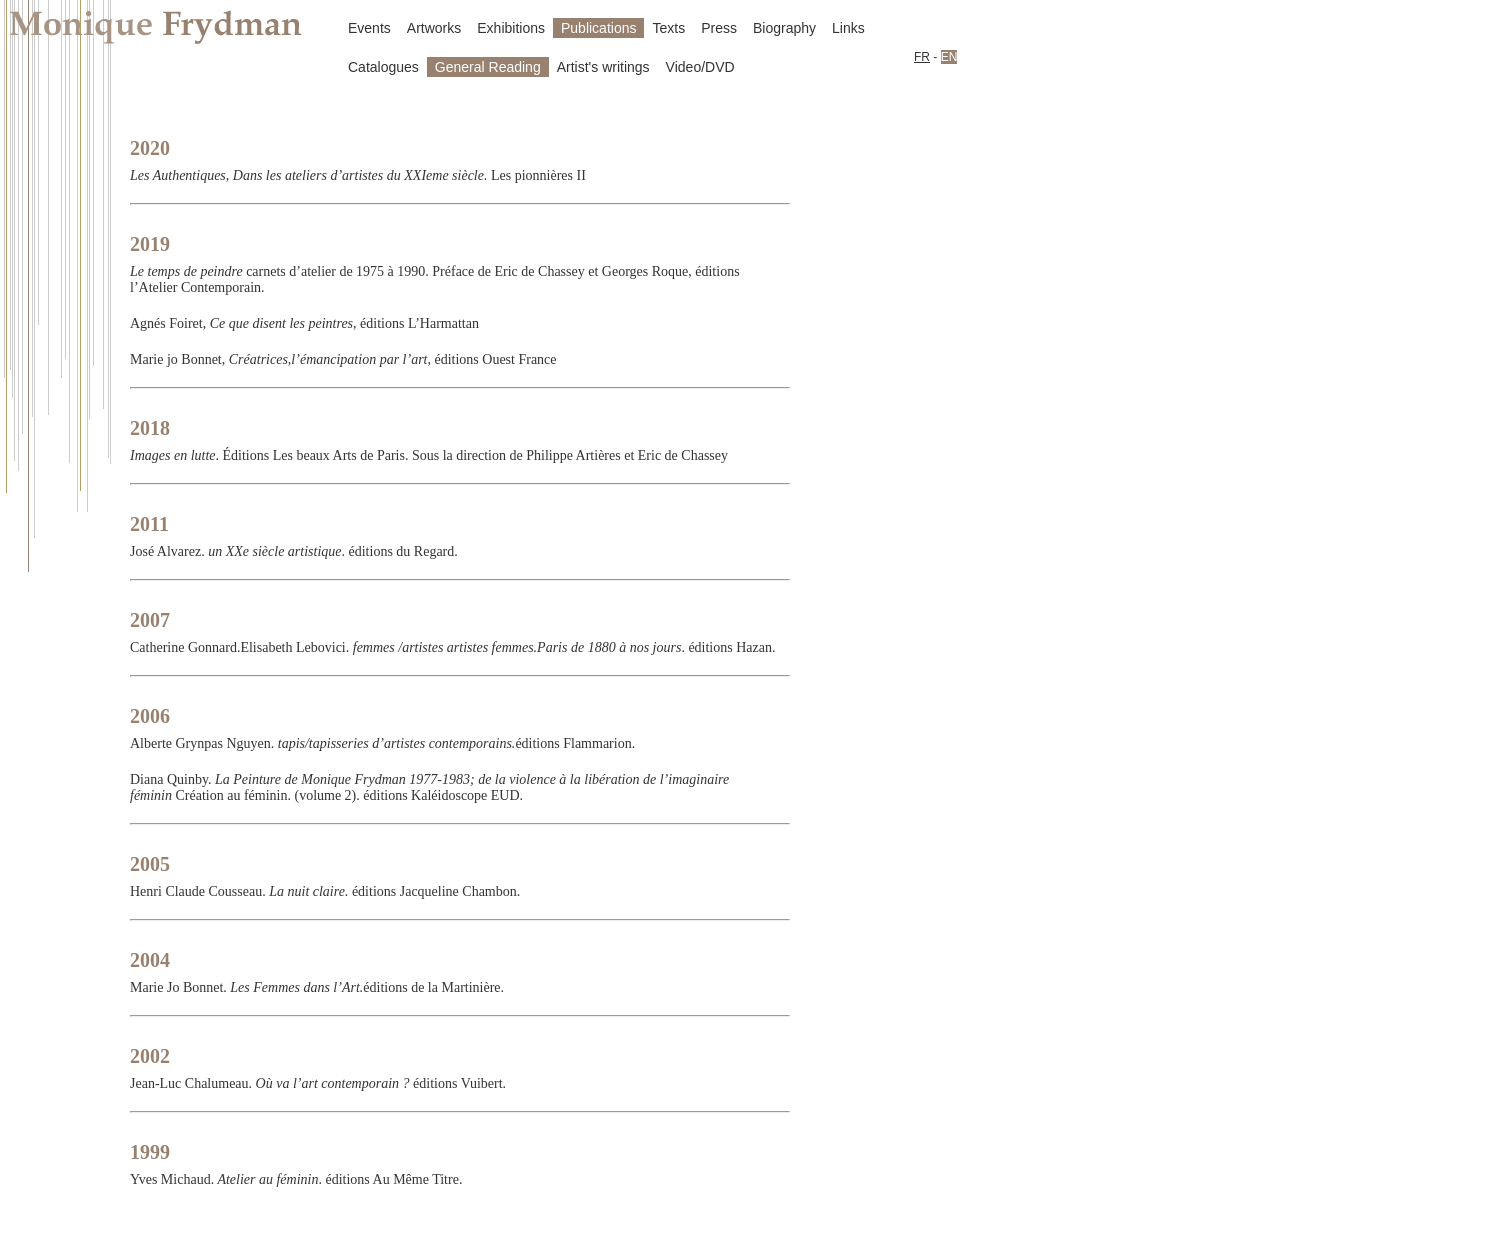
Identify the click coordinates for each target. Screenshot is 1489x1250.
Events (369, 28)
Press (719, 28)
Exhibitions (511, 28)
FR (922, 57)
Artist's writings (603, 67)
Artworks (434, 28)
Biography (784, 28)
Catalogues (383, 67)
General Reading (488, 67)
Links (848, 28)
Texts (668, 28)
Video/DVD (700, 67)
